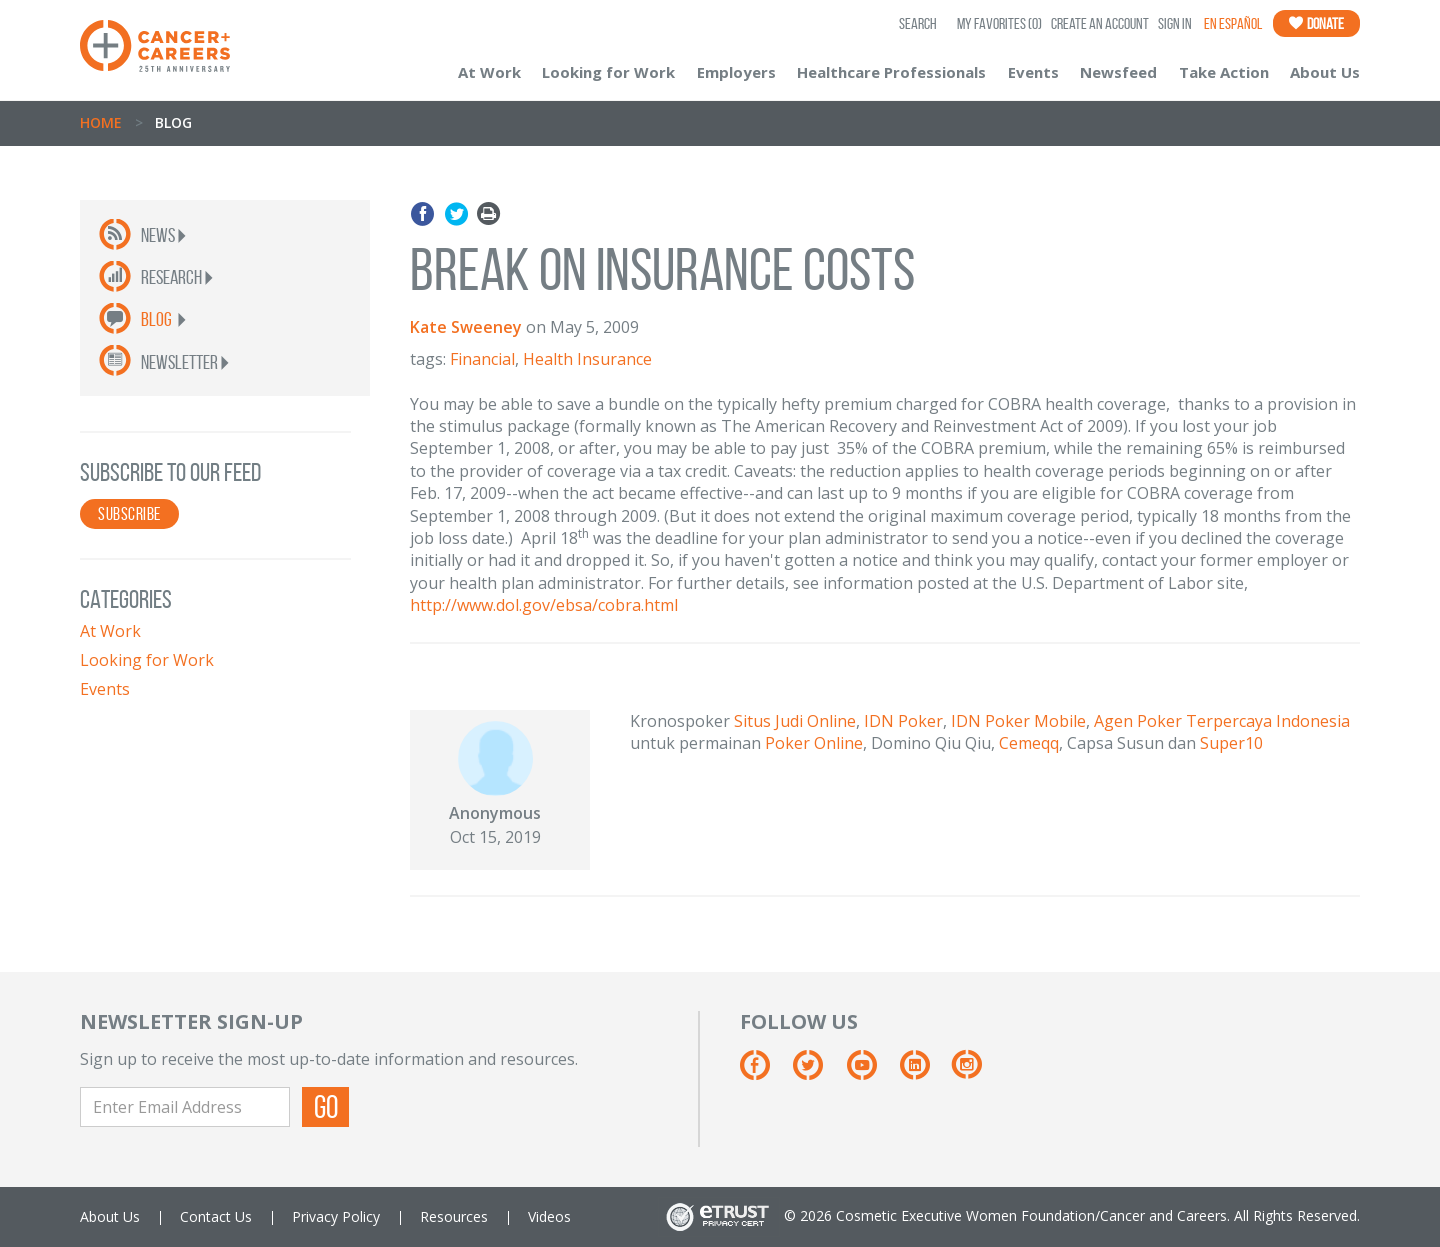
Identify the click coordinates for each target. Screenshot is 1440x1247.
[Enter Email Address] (185, 1107)
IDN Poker (903, 721)
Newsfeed (1118, 72)
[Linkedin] (924, 1072)
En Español (1233, 23)
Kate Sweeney (466, 327)
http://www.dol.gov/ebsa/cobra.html (544, 605)
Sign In (1175, 23)
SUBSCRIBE (129, 514)
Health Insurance (587, 359)
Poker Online (814, 743)
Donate (1316, 23)
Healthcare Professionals (891, 72)
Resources (454, 1216)
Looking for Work (608, 72)
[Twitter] (817, 1072)
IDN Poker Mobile (1018, 721)
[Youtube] (871, 1072)
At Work (489, 72)
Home (101, 122)
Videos (549, 1216)
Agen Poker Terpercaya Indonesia (1222, 721)
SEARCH (918, 23)
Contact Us (216, 1216)
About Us (1325, 72)
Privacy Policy (336, 1216)
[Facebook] (764, 1072)
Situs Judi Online (795, 721)
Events (1033, 72)
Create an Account (1100, 23)
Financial (482, 359)
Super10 (1231, 743)
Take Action (1224, 72)
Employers (736, 72)
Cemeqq (1029, 743)
